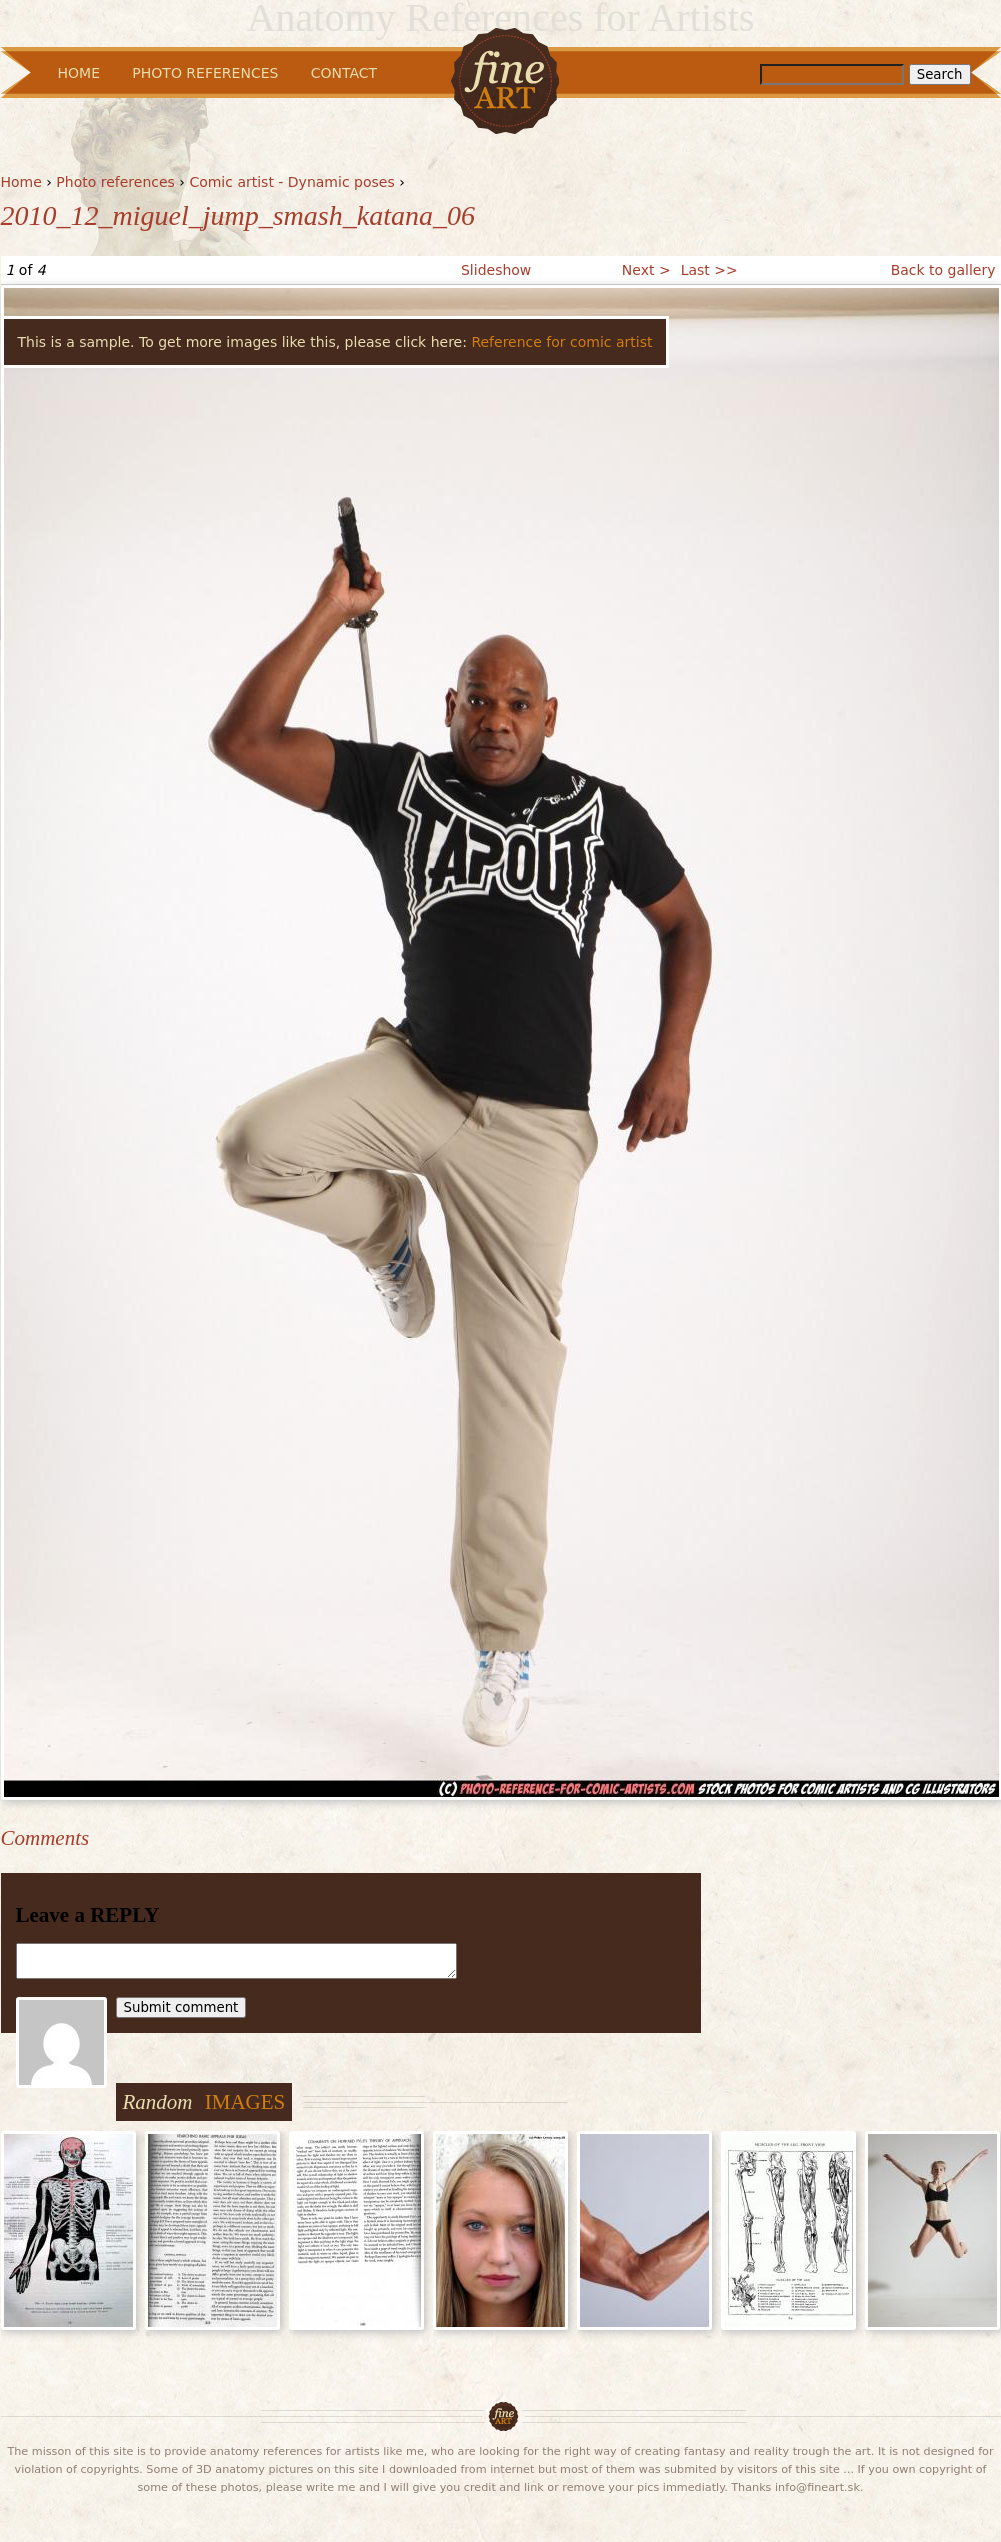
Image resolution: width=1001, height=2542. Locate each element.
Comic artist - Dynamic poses (291, 182)
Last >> (709, 270)
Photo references (115, 182)
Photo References (205, 73)
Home (21, 182)
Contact (344, 73)
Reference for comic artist (561, 342)
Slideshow (496, 270)
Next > (646, 270)
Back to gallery (943, 270)
